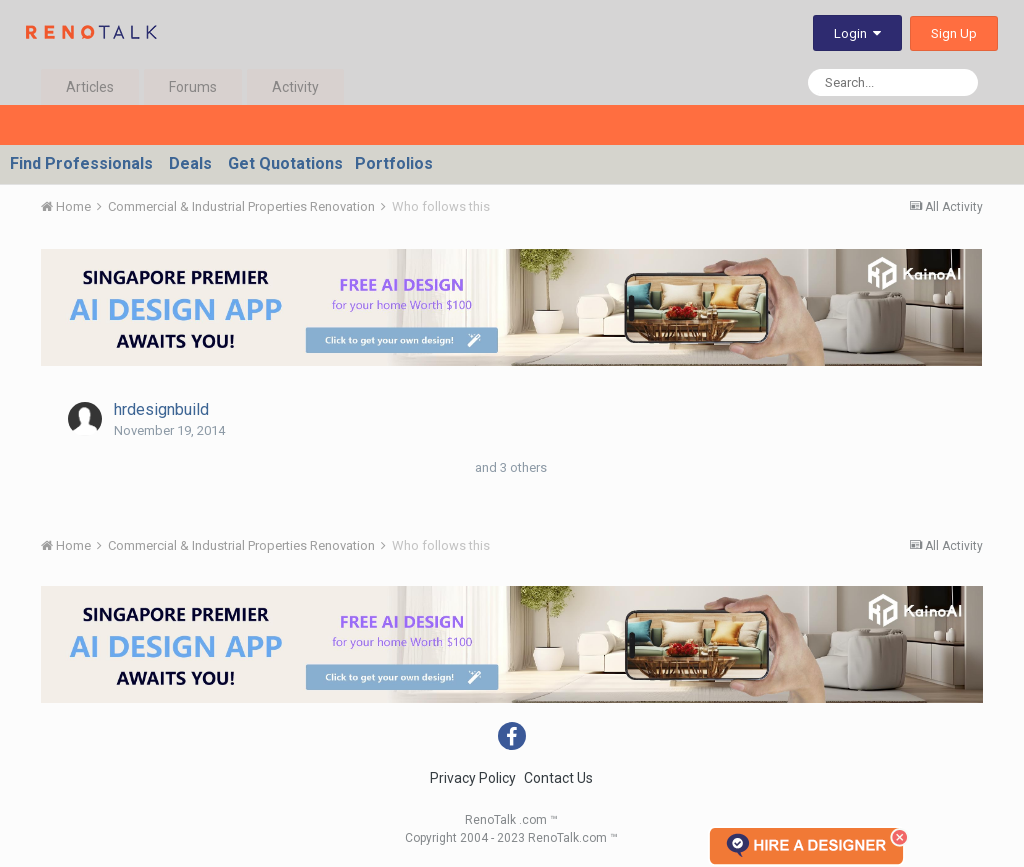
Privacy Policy (473, 778)
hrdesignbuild (161, 409)
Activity (295, 87)
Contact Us (558, 778)
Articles (90, 87)
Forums (193, 87)
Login (857, 33)
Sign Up (954, 33)
